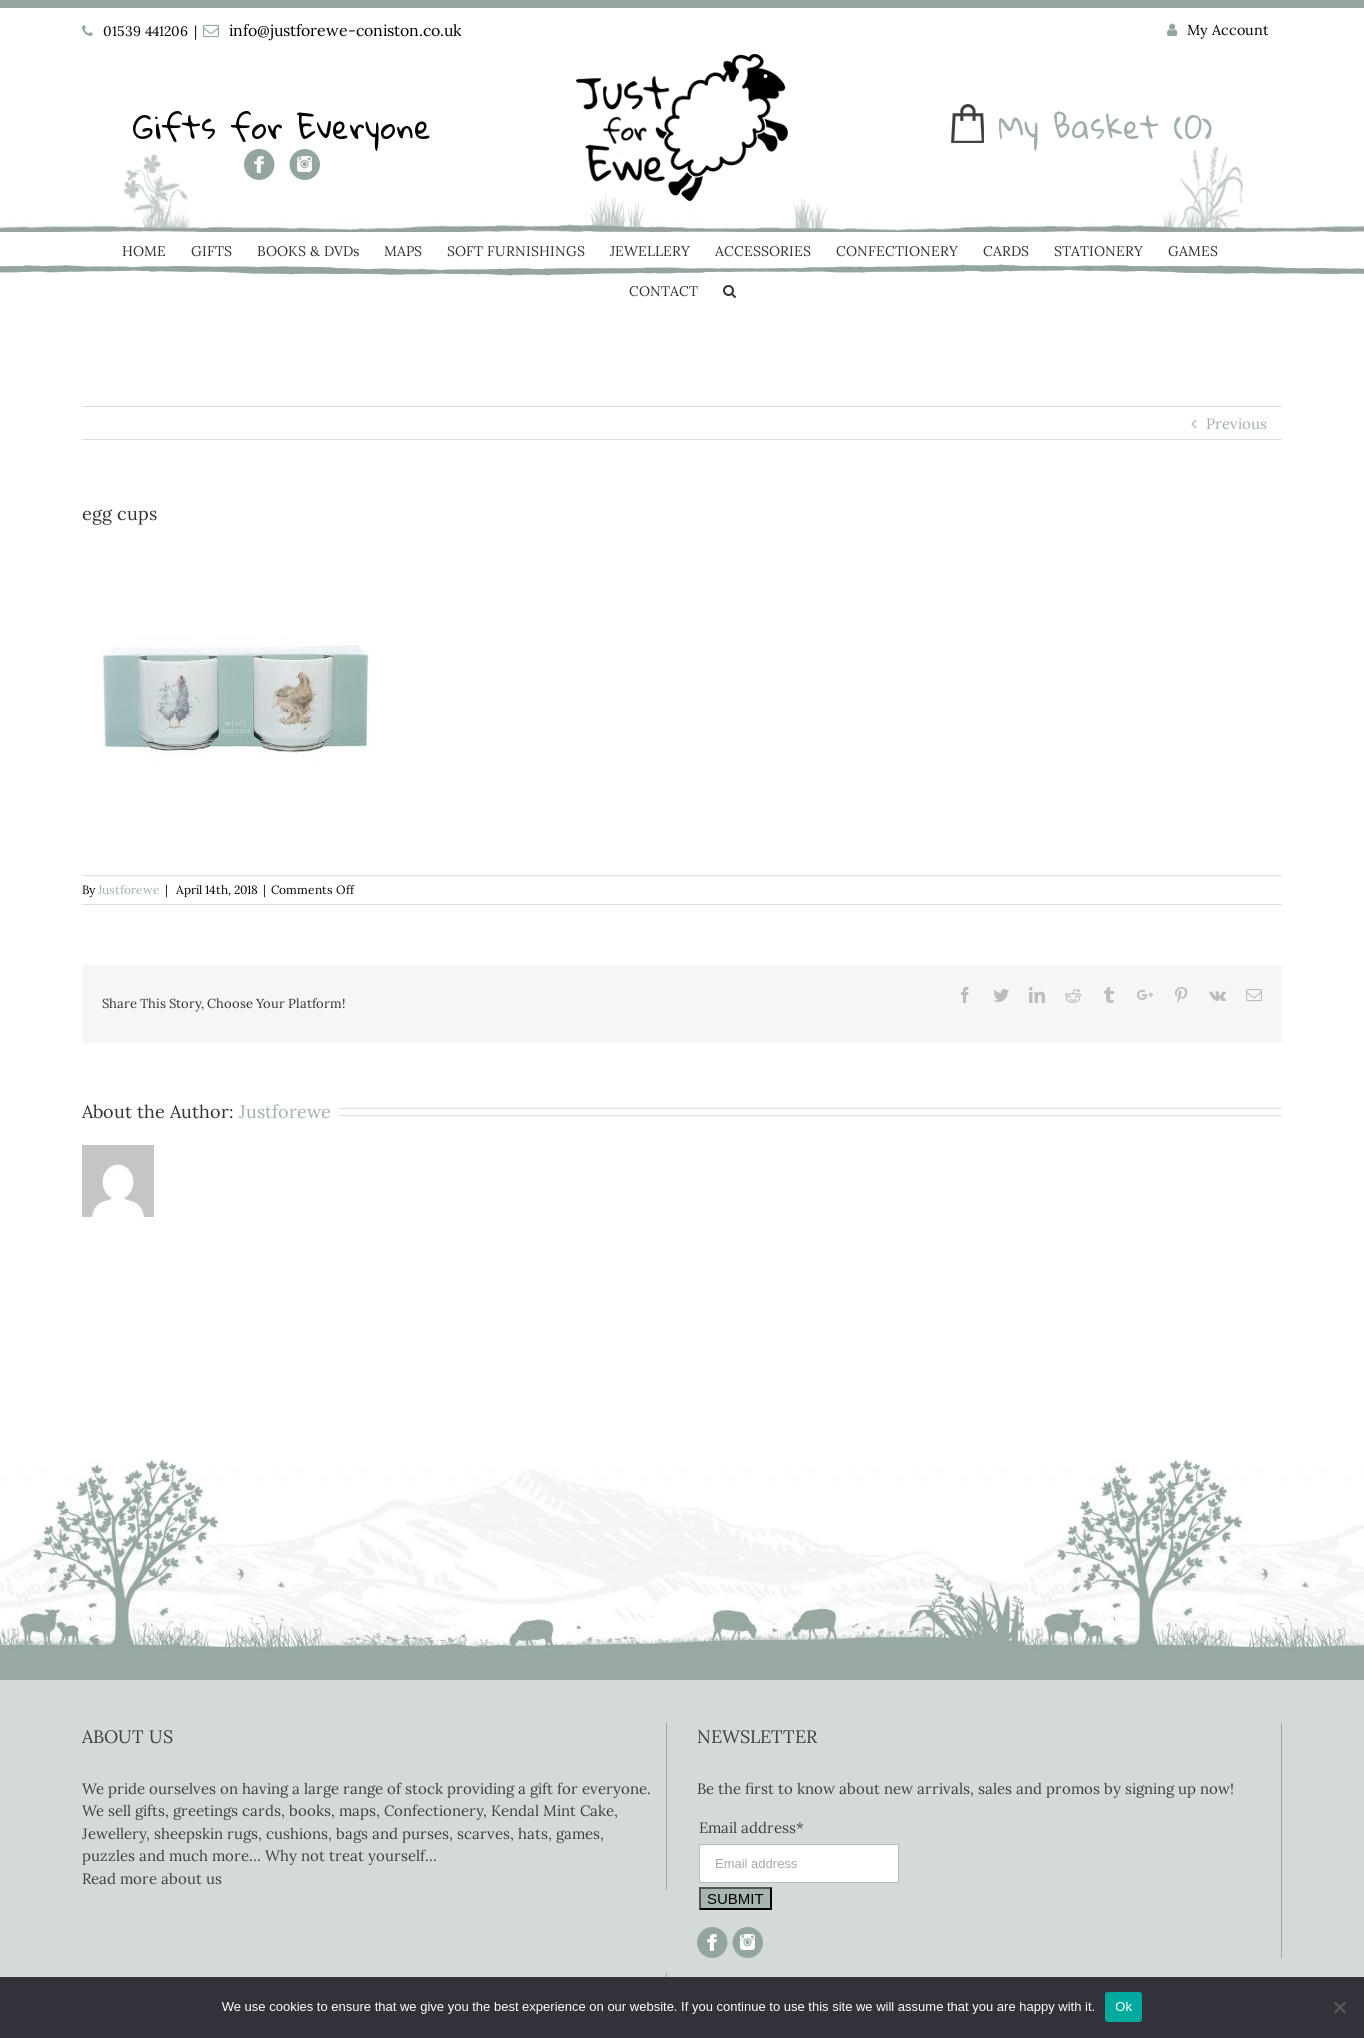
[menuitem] (1218, 31)
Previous (1236, 423)
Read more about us (152, 1878)
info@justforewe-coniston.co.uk (345, 30)
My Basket (1078, 126)
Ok (1123, 2006)
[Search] (729, 293)
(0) (1193, 126)
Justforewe (129, 889)
